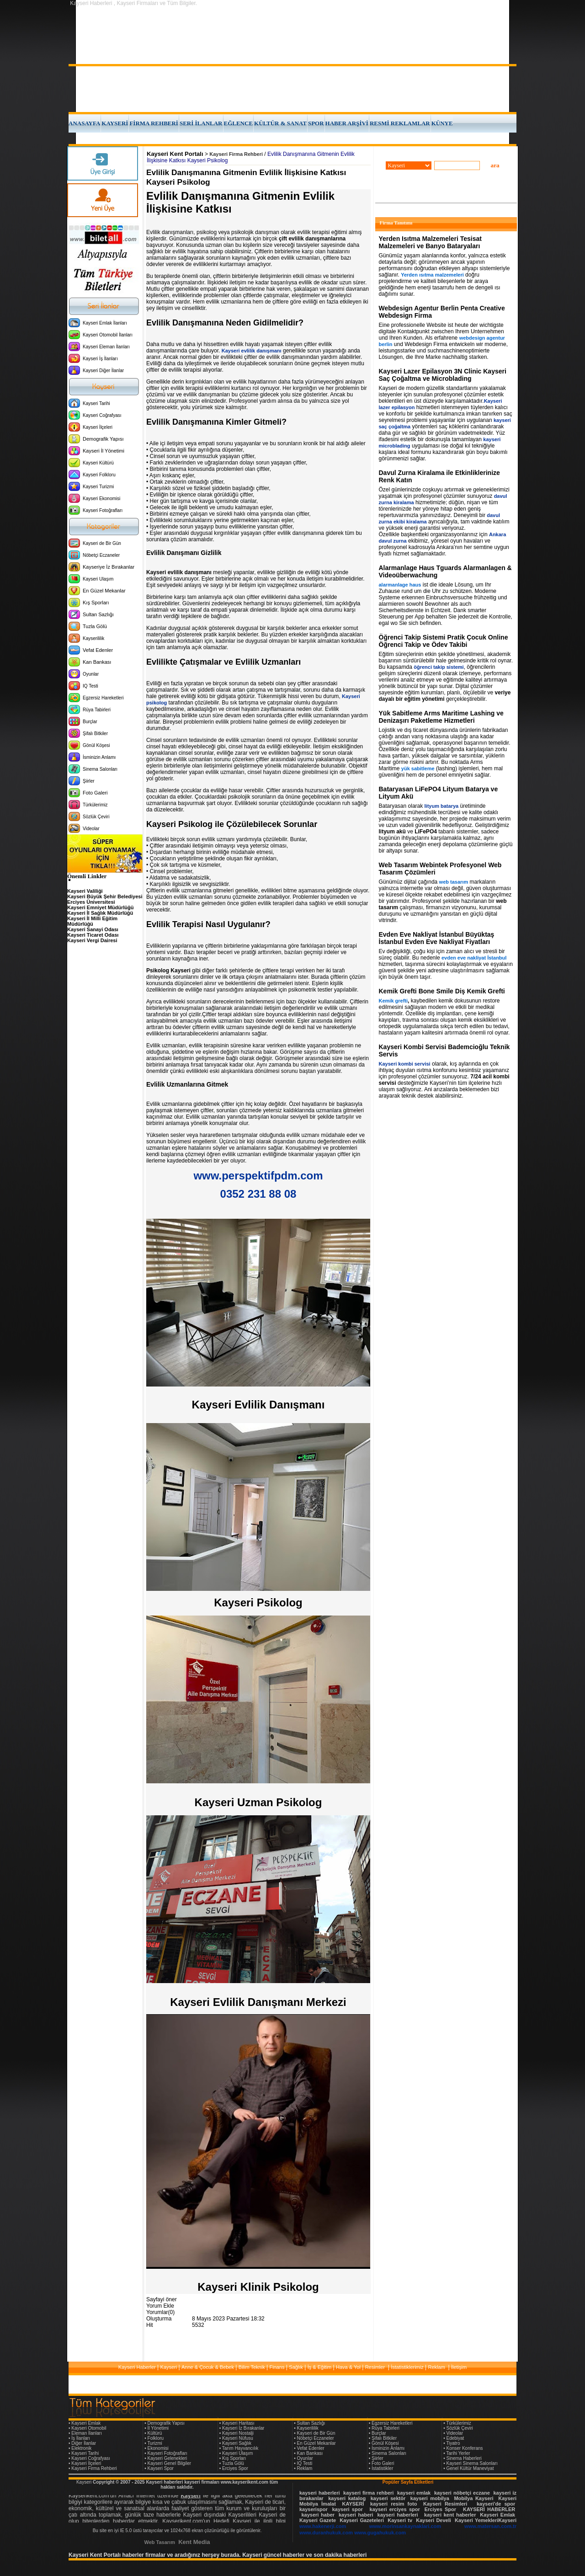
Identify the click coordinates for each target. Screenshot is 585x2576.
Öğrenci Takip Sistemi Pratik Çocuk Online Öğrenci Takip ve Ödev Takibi (443, 641)
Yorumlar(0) (160, 2312)
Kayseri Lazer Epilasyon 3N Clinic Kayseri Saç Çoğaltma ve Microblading (442, 375)
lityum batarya (442, 806)
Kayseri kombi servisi (405, 1064)
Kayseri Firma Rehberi (236, 154)
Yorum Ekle (160, 2306)
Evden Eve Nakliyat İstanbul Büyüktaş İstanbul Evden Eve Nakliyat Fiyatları (437, 938)
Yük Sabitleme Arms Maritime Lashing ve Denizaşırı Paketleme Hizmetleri (441, 716)
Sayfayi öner (161, 2299)
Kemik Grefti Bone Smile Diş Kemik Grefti (442, 991)
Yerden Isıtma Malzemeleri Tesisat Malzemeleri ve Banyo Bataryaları (430, 242)
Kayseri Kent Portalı (175, 153)
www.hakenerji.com (322, 2526)
